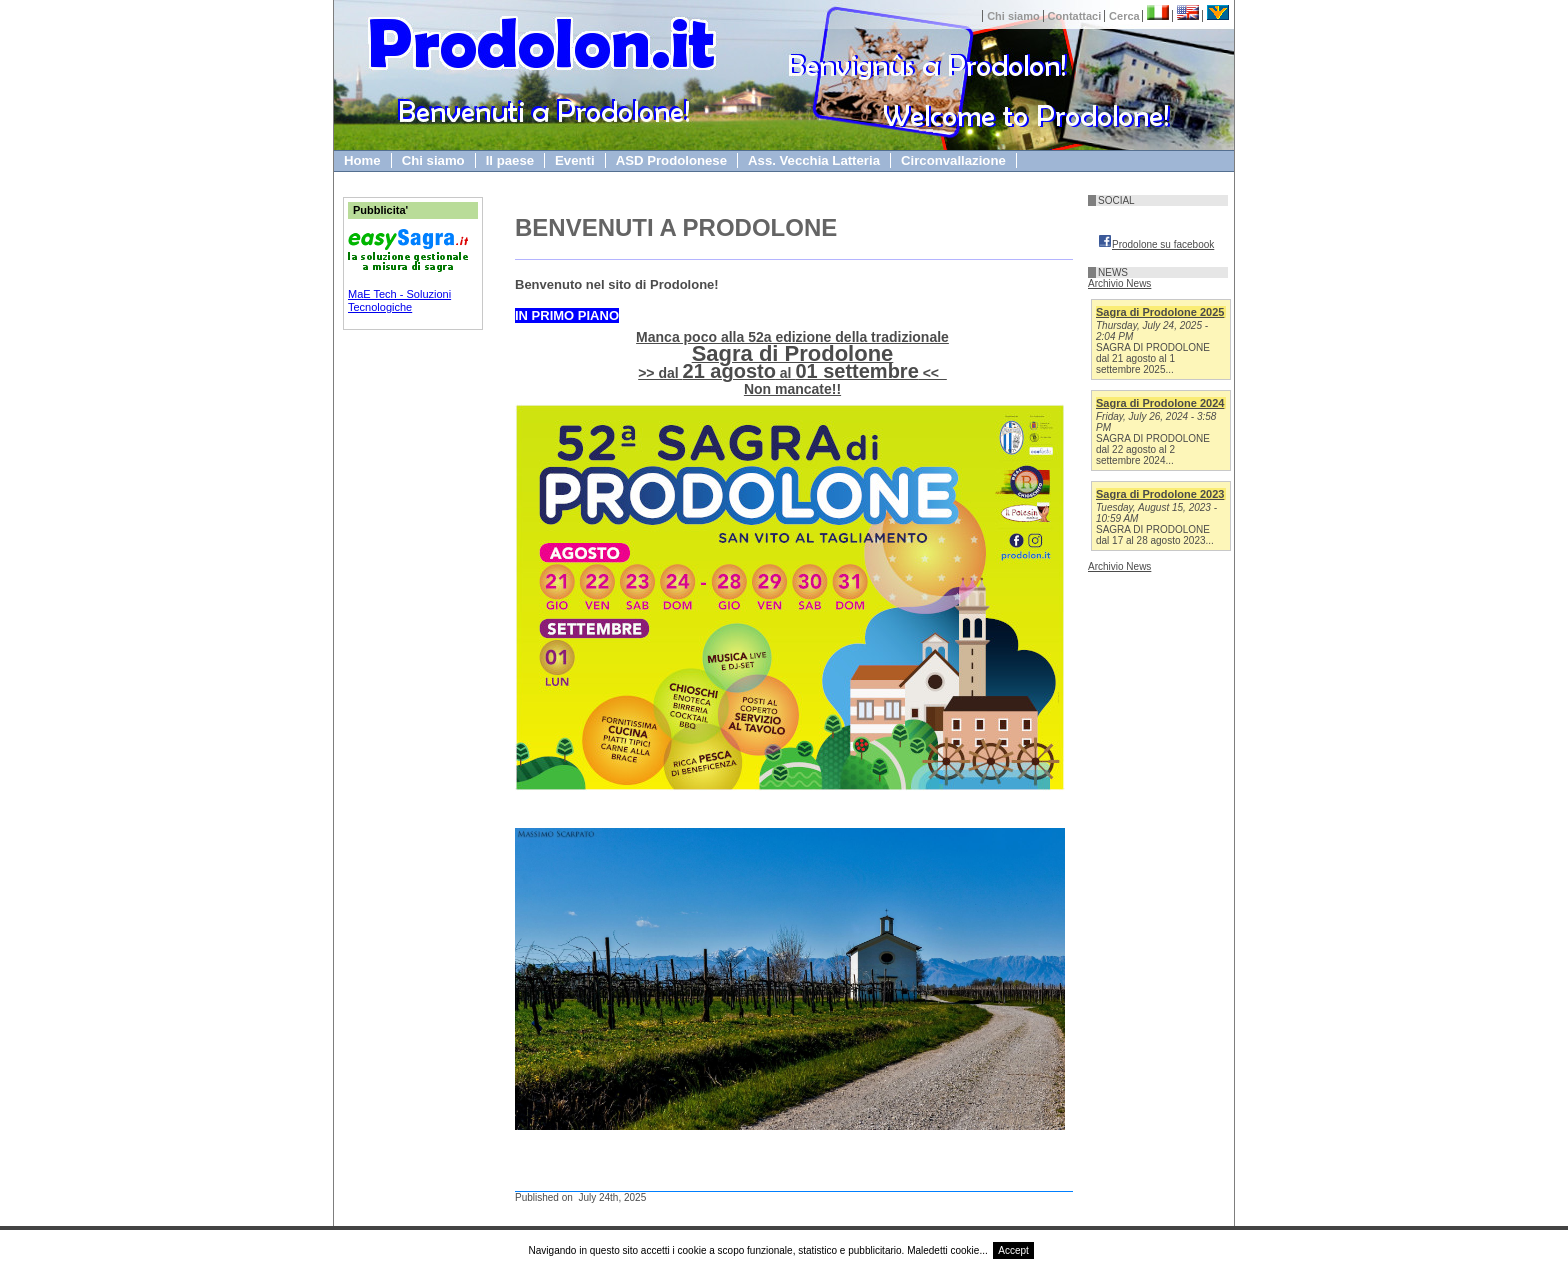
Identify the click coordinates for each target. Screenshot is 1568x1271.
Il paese (510, 160)
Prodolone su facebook (1156, 244)
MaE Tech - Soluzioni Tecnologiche (399, 300)
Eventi (575, 160)
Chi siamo (1013, 16)
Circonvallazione (953, 160)
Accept (1013, 1250)
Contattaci (1075, 16)
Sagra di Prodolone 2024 (1160, 403)
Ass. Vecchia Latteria (814, 160)
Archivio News (1119, 283)
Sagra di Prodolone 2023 (1160, 494)
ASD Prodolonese (671, 160)
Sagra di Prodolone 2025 (1160, 312)
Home (362, 160)
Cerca (1124, 16)
